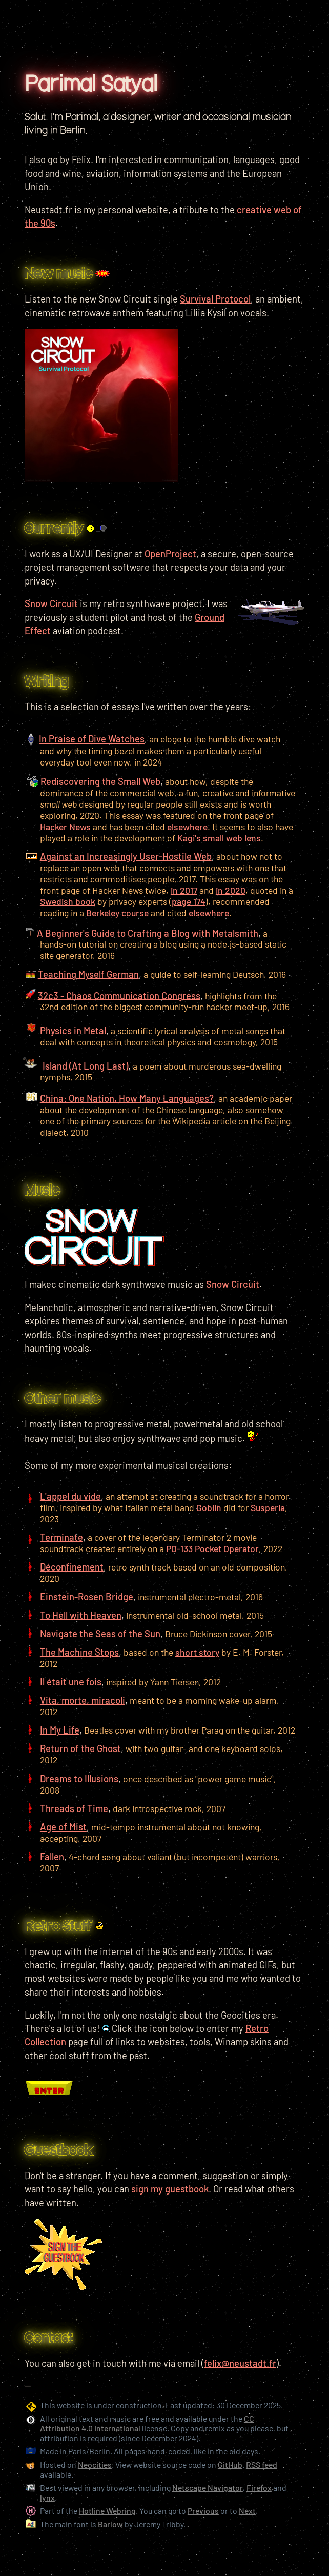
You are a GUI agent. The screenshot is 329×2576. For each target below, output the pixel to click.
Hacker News (65, 826)
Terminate (61, 1537)
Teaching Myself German (88, 974)
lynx (47, 2497)
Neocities (95, 2464)
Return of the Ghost (80, 1748)
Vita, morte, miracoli (82, 1700)
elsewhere (187, 826)
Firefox (259, 2487)
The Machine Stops (79, 1652)
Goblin (208, 1507)
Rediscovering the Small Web (100, 781)
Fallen (52, 1856)
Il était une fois (70, 1681)
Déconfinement (72, 1567)
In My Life (59, 1730)
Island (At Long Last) (85, 1065)
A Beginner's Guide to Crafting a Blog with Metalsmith (147, 932)
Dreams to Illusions (79, 1778)
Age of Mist (63, 1827)
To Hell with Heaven (80, 1615)
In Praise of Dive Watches (92, 739)
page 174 (188, 901)
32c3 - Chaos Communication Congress (119, 995)
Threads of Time (74, 1808)
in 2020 (230, 890)
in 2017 (184, 890)
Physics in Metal (73, 1030)
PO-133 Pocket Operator (212, 1548)
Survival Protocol (215, 299)
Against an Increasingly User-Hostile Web (126, 856)
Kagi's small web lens (219, 837)
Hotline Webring (107, 2510)
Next (247, 2510)
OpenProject (170, 553)
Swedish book (67, 901)
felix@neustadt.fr (240, 2363)
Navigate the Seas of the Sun (100, 1633)
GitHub (230, 2464)
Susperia (268, 1507)
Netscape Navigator (207, 2487)
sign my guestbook (170, 2189)
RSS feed (261, 2464)
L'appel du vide (70, 1496)
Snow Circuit (232, 1284)
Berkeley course (117, 912)
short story (197, 1652)
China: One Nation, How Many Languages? (127, 1098)
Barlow (110, 2524)
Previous (203, 2510)
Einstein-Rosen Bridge (86, 1596)
